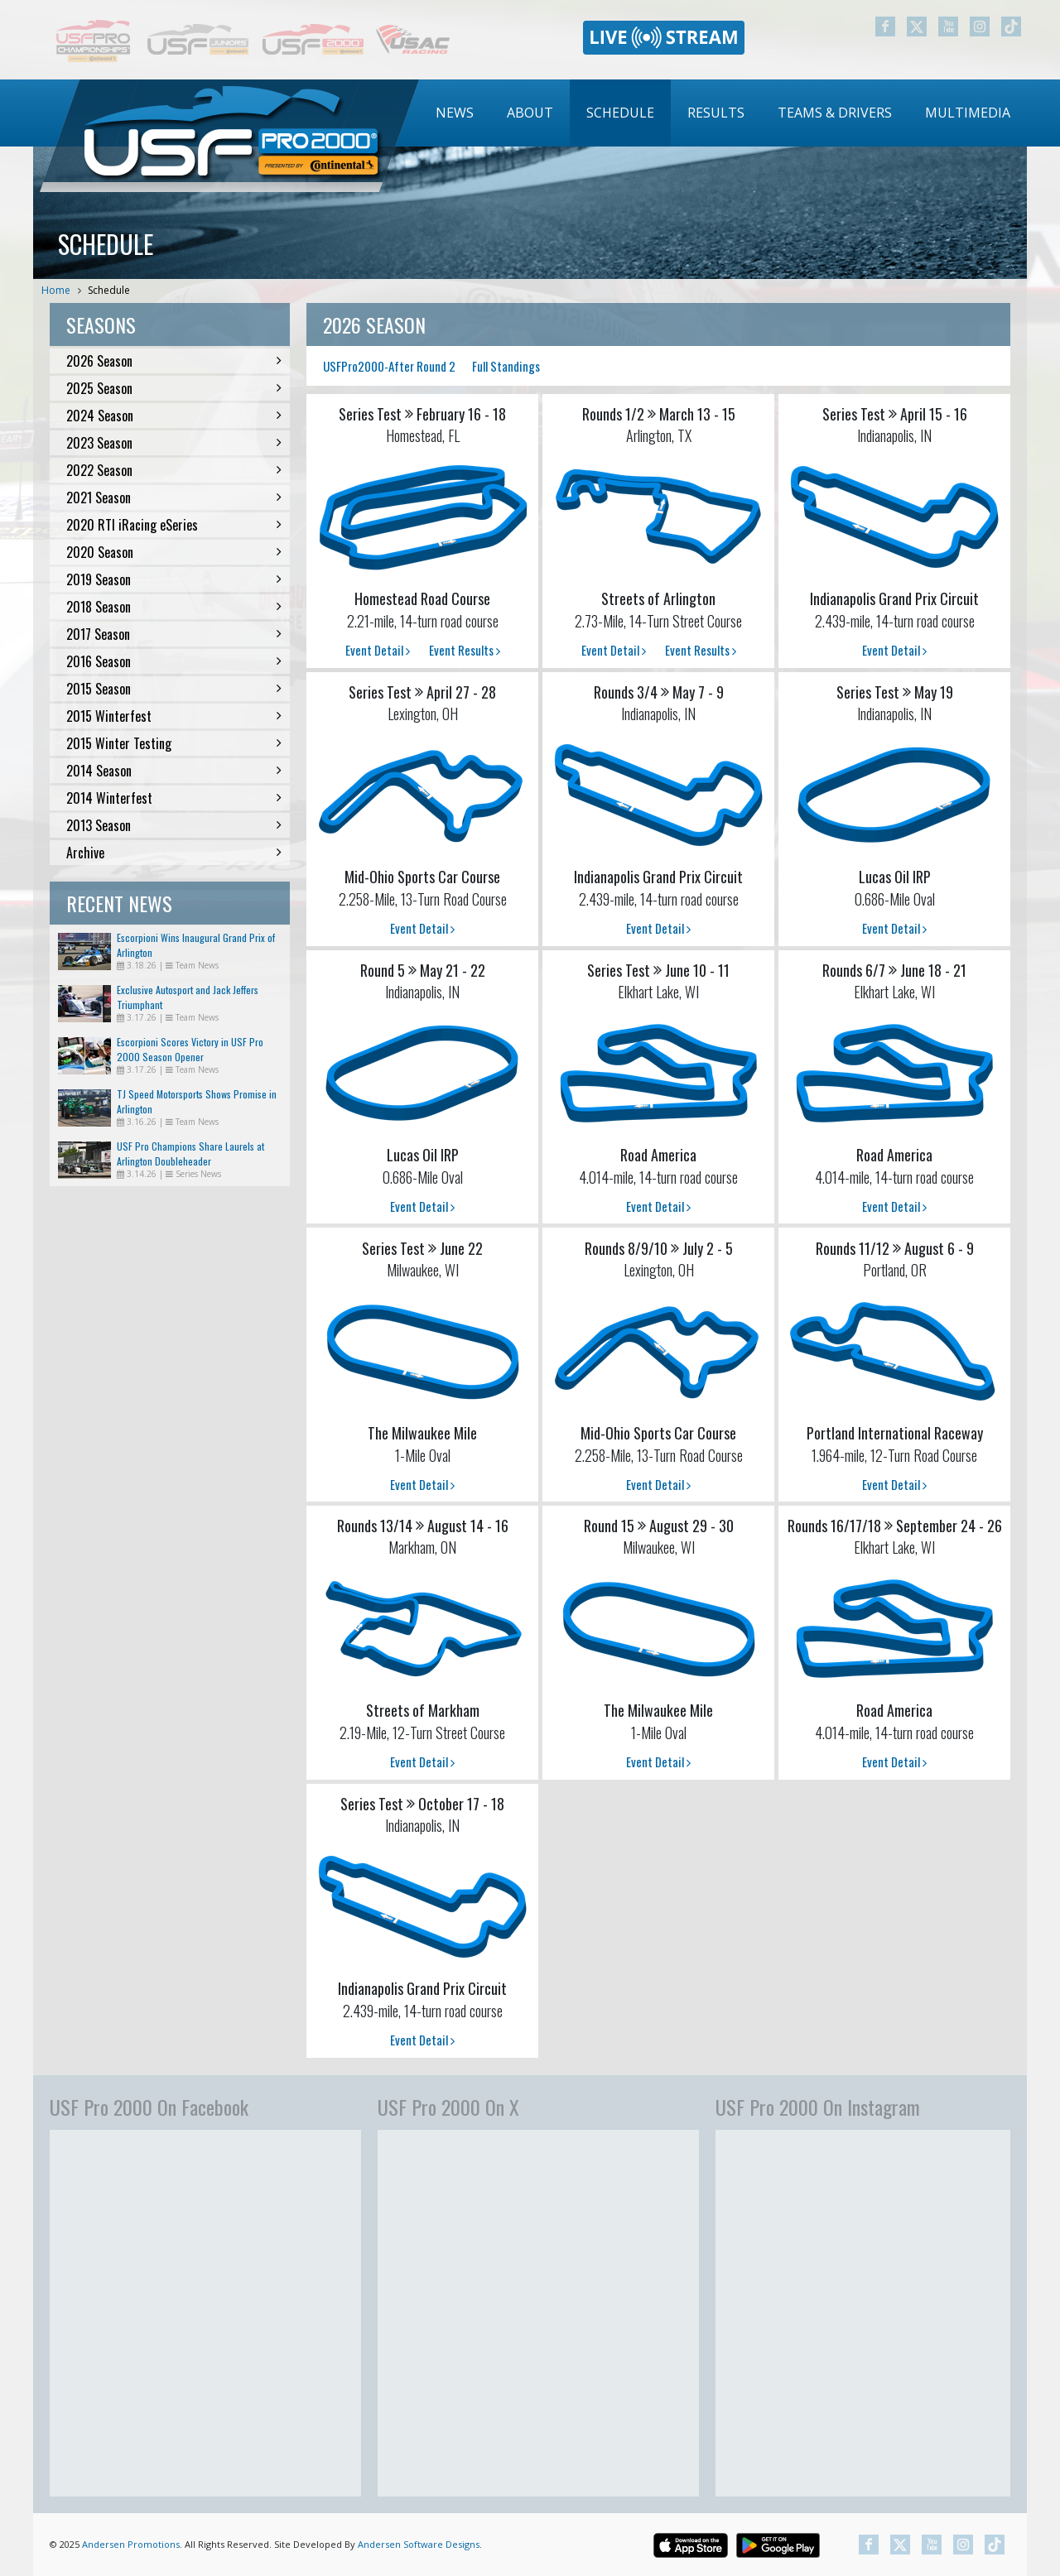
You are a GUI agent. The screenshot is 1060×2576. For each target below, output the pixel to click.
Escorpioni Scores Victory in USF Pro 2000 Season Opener (190, 1049)
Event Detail (377, 650)
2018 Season (174, 607)
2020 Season (174, 552)
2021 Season (174, 497)
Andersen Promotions (131, 2544)
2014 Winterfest (174, 798)
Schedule (620, 112)
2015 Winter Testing (174, 743)
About (530, 112)
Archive (174, 853)
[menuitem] (454, 113)
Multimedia (967, 112)
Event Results (464, 650)
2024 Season (174, 415)
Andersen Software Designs (418, 2544)
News (455, 112)
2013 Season (174, 825)
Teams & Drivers (835, 112)
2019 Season (174, 579)
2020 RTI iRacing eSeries (174, 525)
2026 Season (174, 361)
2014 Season (174, 771)
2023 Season (174, 443)
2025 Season (174, 388)
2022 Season (174, 470)
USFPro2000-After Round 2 (389, 366)
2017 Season (174, 634)
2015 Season (174, 689)
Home (55, 290)
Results (715, 112)
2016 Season (174, 661)
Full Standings (506, 366)
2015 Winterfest (174, 716)
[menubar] (723, 113)
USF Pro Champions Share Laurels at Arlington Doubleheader (190, 1153)
